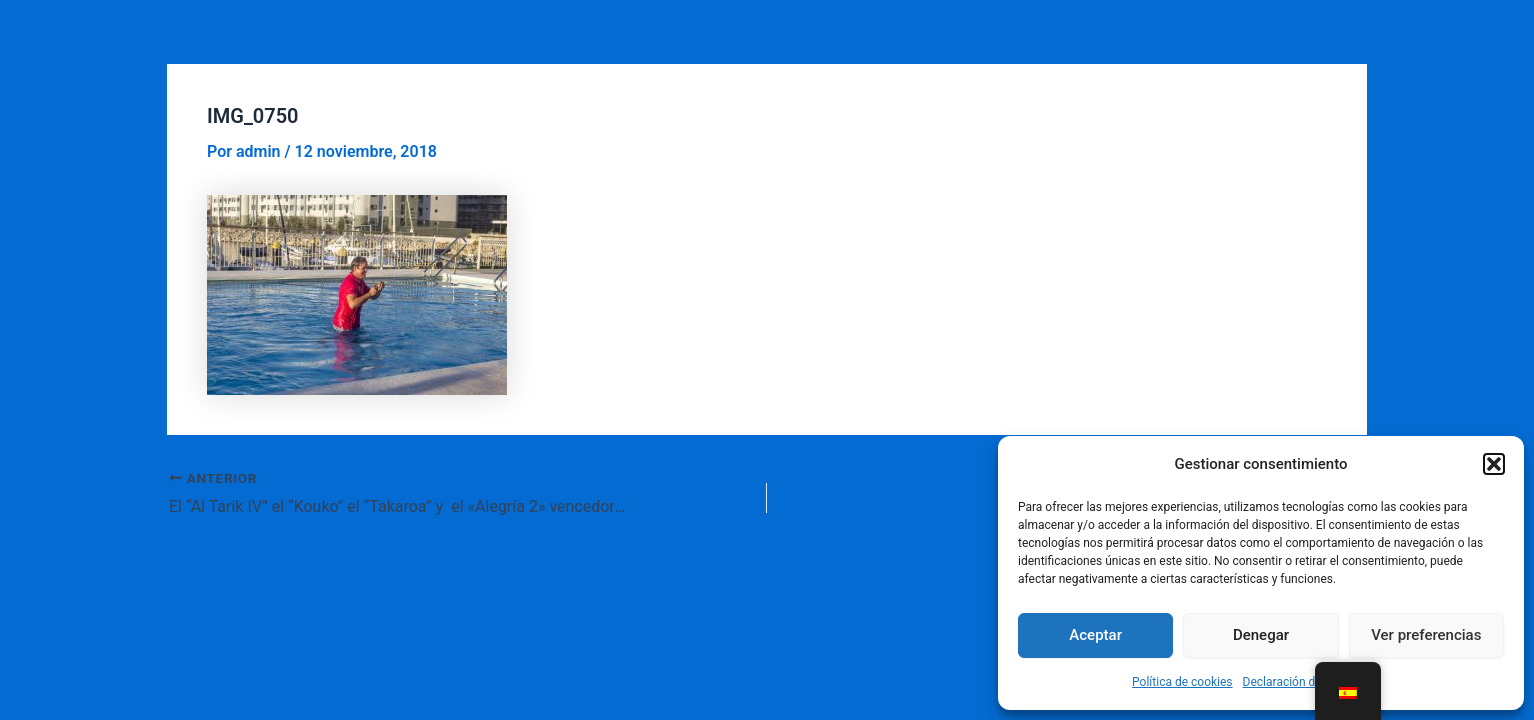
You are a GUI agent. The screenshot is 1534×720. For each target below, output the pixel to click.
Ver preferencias (1426, 635)
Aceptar (1095, 635)
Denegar (1261, 635)
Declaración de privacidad (1311, 682)
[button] (1494, 464)
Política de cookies (1182, 682)
